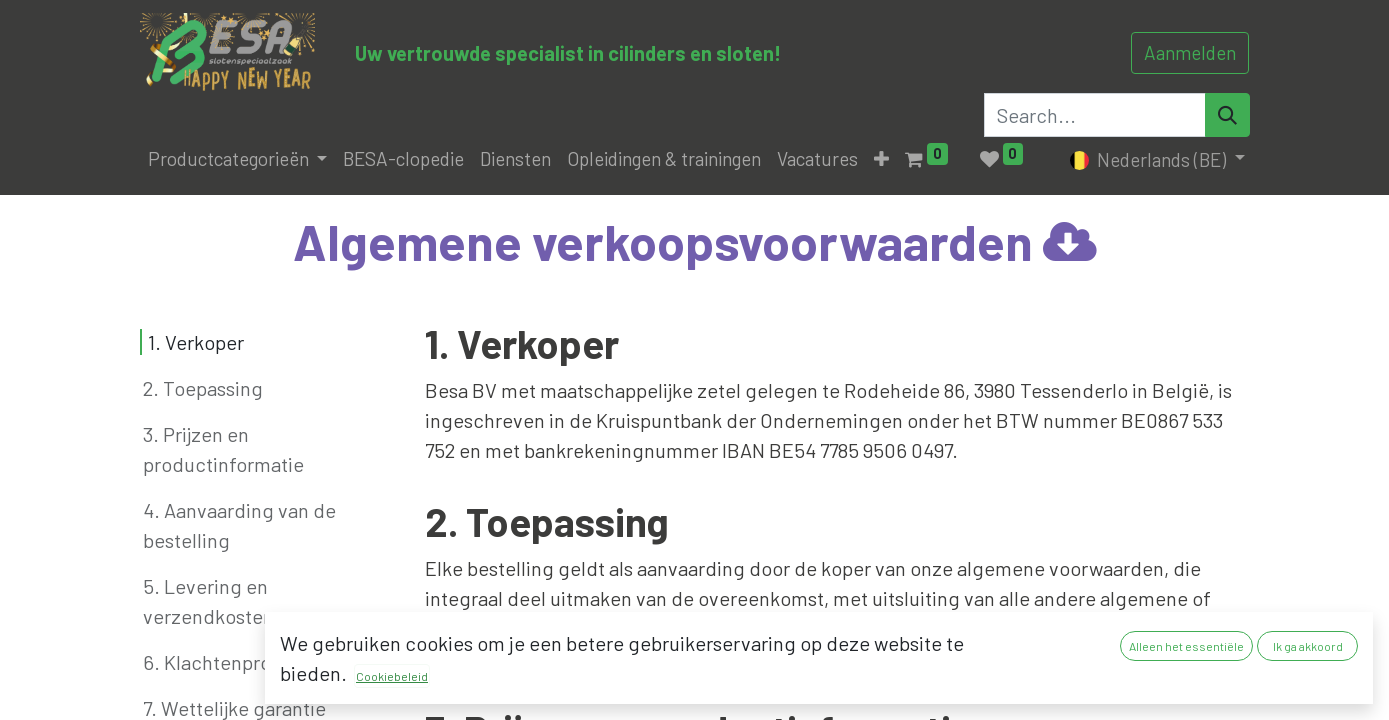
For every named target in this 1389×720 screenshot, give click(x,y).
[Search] (1227, 115)
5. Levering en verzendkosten (208, 601)
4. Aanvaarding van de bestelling (239, 525)
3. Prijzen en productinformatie (223, 449)
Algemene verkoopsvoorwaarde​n (695, 241)
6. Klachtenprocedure (238, 662)
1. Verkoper (196, 342)
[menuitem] (403, 159)
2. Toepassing (203, 388)
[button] (881, 159)
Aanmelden (1190, 52)
